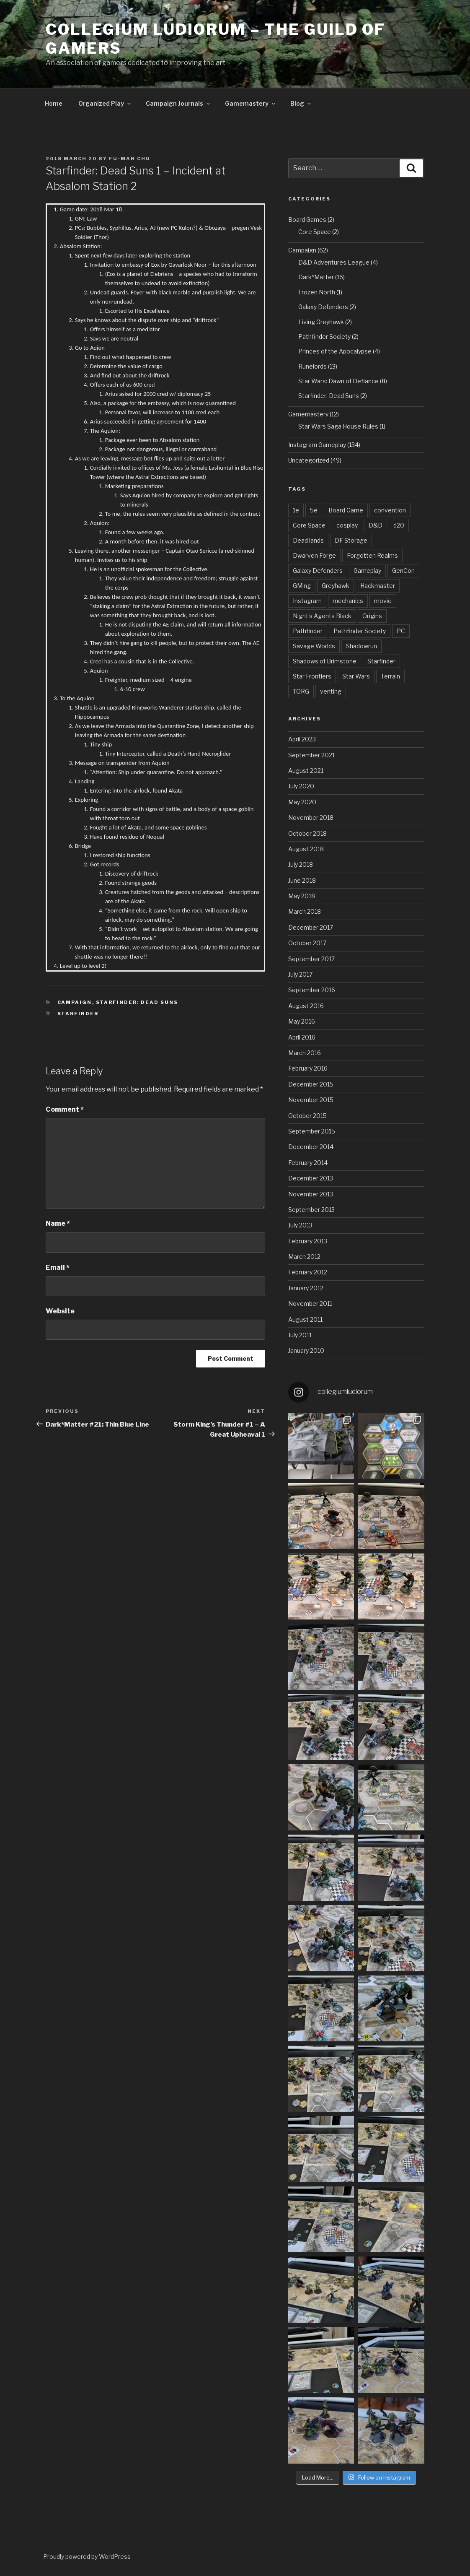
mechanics (348, 600)
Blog (301, 103)
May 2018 (301, 895)
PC (401, 630)
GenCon (403, 570)
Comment (65, 1109)
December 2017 (310, 927)
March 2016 (304, 1052)
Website (60, 1311)
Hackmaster (377, 585)
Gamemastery (250, 103)
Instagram (307, 600)
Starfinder (78, 1013)
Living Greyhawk (321, 321)
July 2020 (301, 786)
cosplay (347, 525)
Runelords (312, 366)
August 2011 (305, 1319)
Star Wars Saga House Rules (338, 426)
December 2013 (310, 1178)
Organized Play (105, 103)
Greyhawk (335, 585)
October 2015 (307, 1115)
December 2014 (310, 1146)
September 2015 (311, 1131)
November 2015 (310, 1099)
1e (296, 510)
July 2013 (300, 1225)
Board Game (345, 510)
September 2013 (311, 1209)
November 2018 (310, 817)
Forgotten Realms (372, 555)
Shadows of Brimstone (324, 661)
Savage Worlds (314, 646)
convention (390, 510)
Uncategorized (308, 460)
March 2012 (304, 1256)
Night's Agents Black (322, 615)
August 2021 (305, 770)
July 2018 (300, 864)
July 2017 (300, 974)
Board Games (307, 219)
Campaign (74, 1002)
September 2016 (311, 989)
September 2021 (311, 755)
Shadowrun (361, 646)
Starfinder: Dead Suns (137, 1002)
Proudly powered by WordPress (87, 2556)
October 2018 (307, 833)
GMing (302, 585)
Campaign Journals (178, 103)
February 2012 (307, 1272)
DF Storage (351, 540)
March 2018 (304, 911)
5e (314, 510)
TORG (301, 691)
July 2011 (300, 1335)
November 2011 (310, 1303)
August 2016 (306, 1005)
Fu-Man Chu (129, 158)
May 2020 (302, 802)
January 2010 (306, 1350)
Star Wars (356, 676)
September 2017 (311, 958)
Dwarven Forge (314, 555)
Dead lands (308, 540)
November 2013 (310, 1194)
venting (330, 691)
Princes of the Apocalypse (335, 351)
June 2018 (302, 880)
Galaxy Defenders (323, 306)
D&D (375, 525)
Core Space (314, 231)
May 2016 (301, 1021)
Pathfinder (308, 630)
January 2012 (305, 1288)
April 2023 (302, 739)
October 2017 (307, 942)
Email (58, 1267)
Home (53, 103)
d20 (398, 525)
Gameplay (367, 570)
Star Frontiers (312, 676)
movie (383, 600)
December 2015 (310, 1084)
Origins (372, 615)
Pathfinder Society (324, 336)
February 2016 (308, 1068)
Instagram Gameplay (317, 444)
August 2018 (306, 849)
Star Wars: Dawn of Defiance (338, 381)
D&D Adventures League (333, 262)
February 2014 (308, 1162)
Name (58, 1223)
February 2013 (307, 1241)
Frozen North (316, 292)
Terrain (390, 676)
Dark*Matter (316, 277)
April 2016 (301, 1037)
